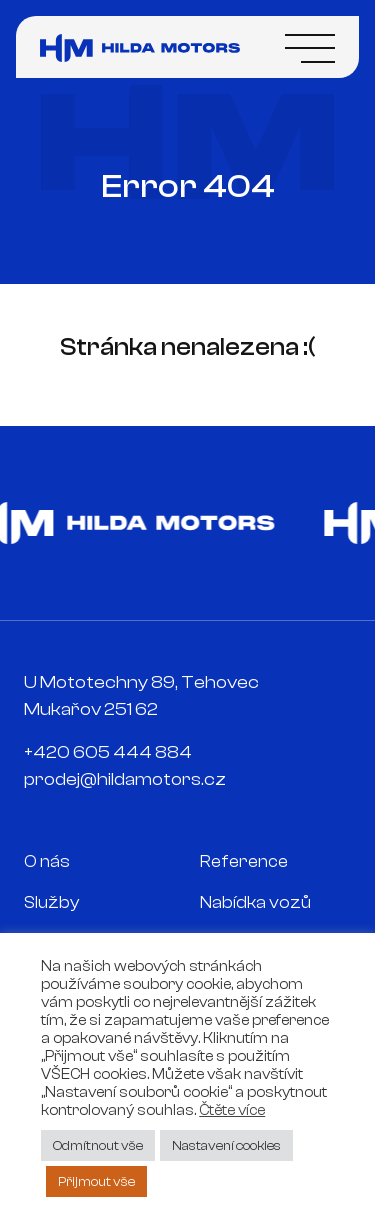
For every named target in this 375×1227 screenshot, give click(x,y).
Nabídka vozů (255, 902)
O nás (47, 861)
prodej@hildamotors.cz (125, 779)
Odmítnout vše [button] (98, 1145)
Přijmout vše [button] (96, 1181)
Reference (244, 861)
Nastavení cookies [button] (226, 1145)
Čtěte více (232, 1110)
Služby (52, 902)
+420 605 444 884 (108, 752)
